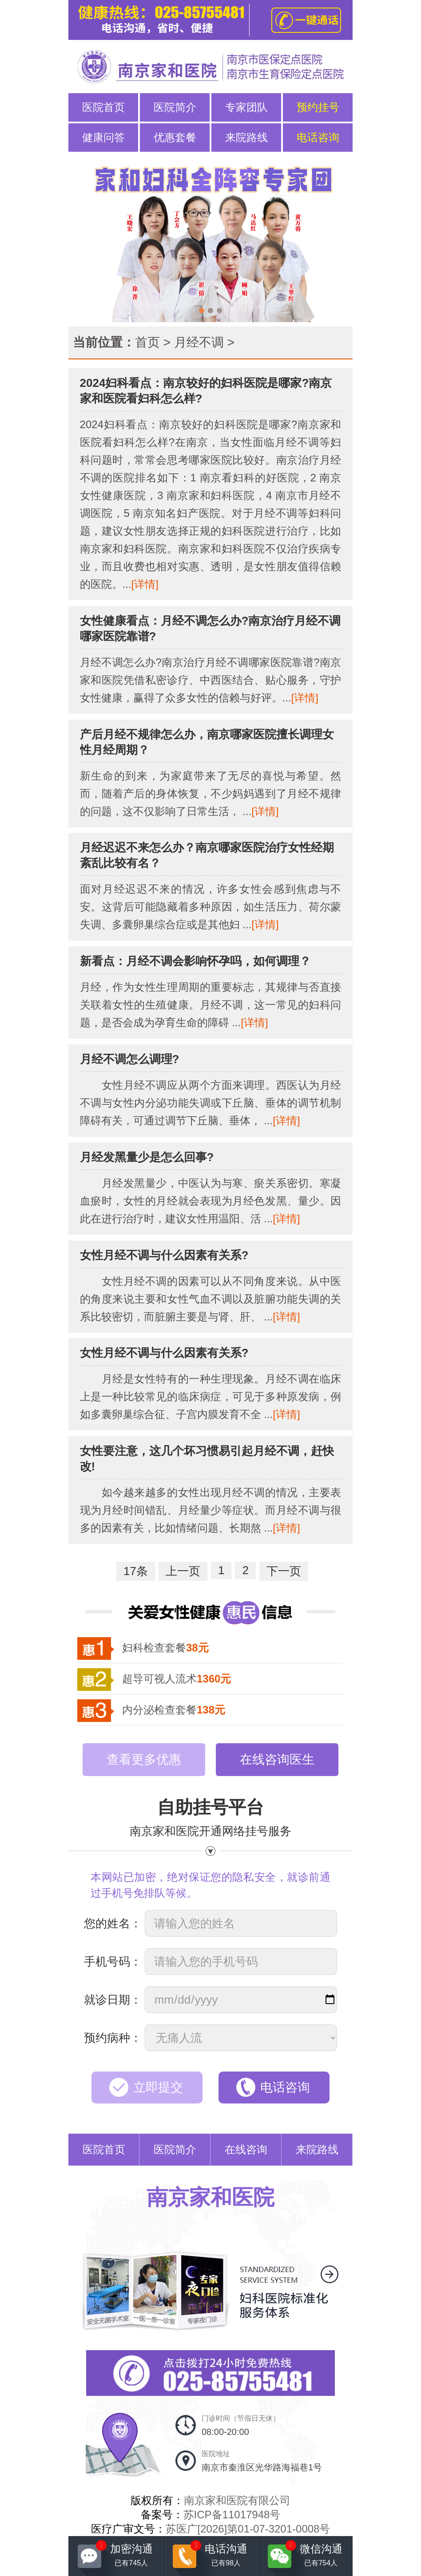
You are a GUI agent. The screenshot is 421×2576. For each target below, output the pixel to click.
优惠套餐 (175, 137)
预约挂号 (318, 107)
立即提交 (158, 2087)
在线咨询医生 (277, 1759)
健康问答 (103, 137)
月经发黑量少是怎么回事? (147, 1157)
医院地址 (262, 2461)
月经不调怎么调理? (129, 1059)
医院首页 (103, 107)
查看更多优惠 (144, 1759)
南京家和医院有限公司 (237, 2500)
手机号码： (113, 1961)
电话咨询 (318, 137)
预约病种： (113, 2037)
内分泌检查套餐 (173, 1710)
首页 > (153, 342)
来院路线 (246, 137)
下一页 (283, 1571)
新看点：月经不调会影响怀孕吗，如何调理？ (195, 961)
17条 (135, 1571)
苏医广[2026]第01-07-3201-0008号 (248, 2529)
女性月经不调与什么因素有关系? (164, 1255)
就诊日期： (113, 1999)
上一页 (183, 1571)
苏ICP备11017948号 (232, 2515)
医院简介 (175, 107)
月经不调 (199, 342)
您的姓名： (113, 1923)
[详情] (145, 584)
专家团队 (246, 107)
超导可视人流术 (176, 1679)
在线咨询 (246, 2149)
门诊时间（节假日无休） (241, 2426)
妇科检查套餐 (165, 1648)
